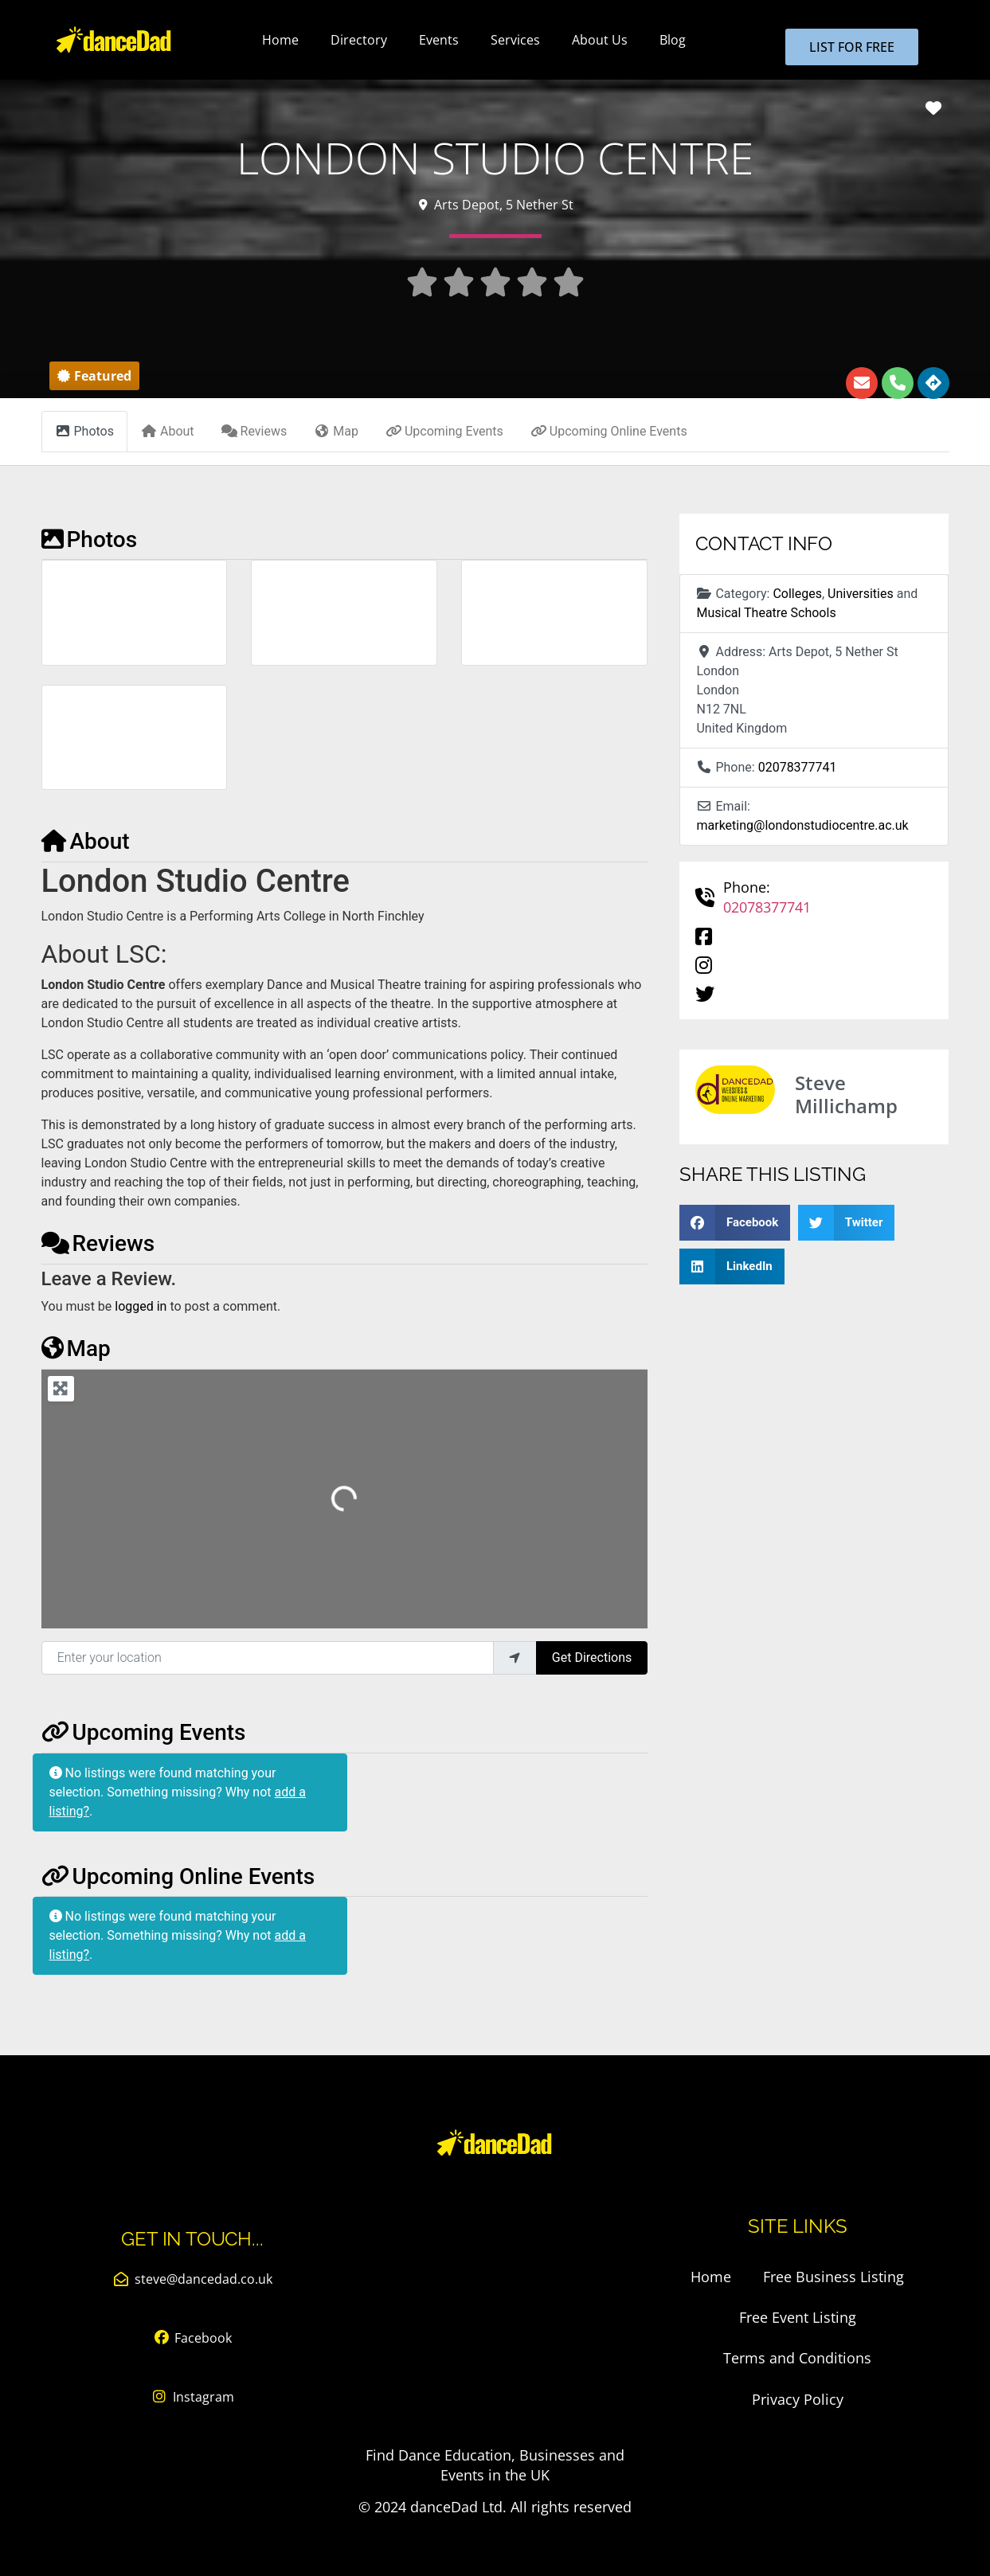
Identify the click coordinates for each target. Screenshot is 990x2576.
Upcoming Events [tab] (444, 431)
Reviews (98, 1243)
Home (280, 40)
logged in (140, 1306)
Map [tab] (336, 431)
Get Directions (592, 1657)
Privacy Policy (797, 2398)
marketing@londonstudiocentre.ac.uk (802, 825)
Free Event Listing (797, 2317)
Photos (89, 539)
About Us (600, 40)
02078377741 (797, 767)
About (85, 841)
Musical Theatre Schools (765, 612)
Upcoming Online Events (178, 1876)
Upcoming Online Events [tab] (608, 431)
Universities (861, 593)
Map (76, 1348)
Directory (359, 40)
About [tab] (167, 431)
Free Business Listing (833, 2276)
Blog (672, 40)
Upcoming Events (143, 1732)
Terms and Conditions (797, 2357)
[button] (94, 376)
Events (439, 40)
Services (515, 40)
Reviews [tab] (254, 431)
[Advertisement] (494, 2318)
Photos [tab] (85, 431)
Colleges (797, 593)
